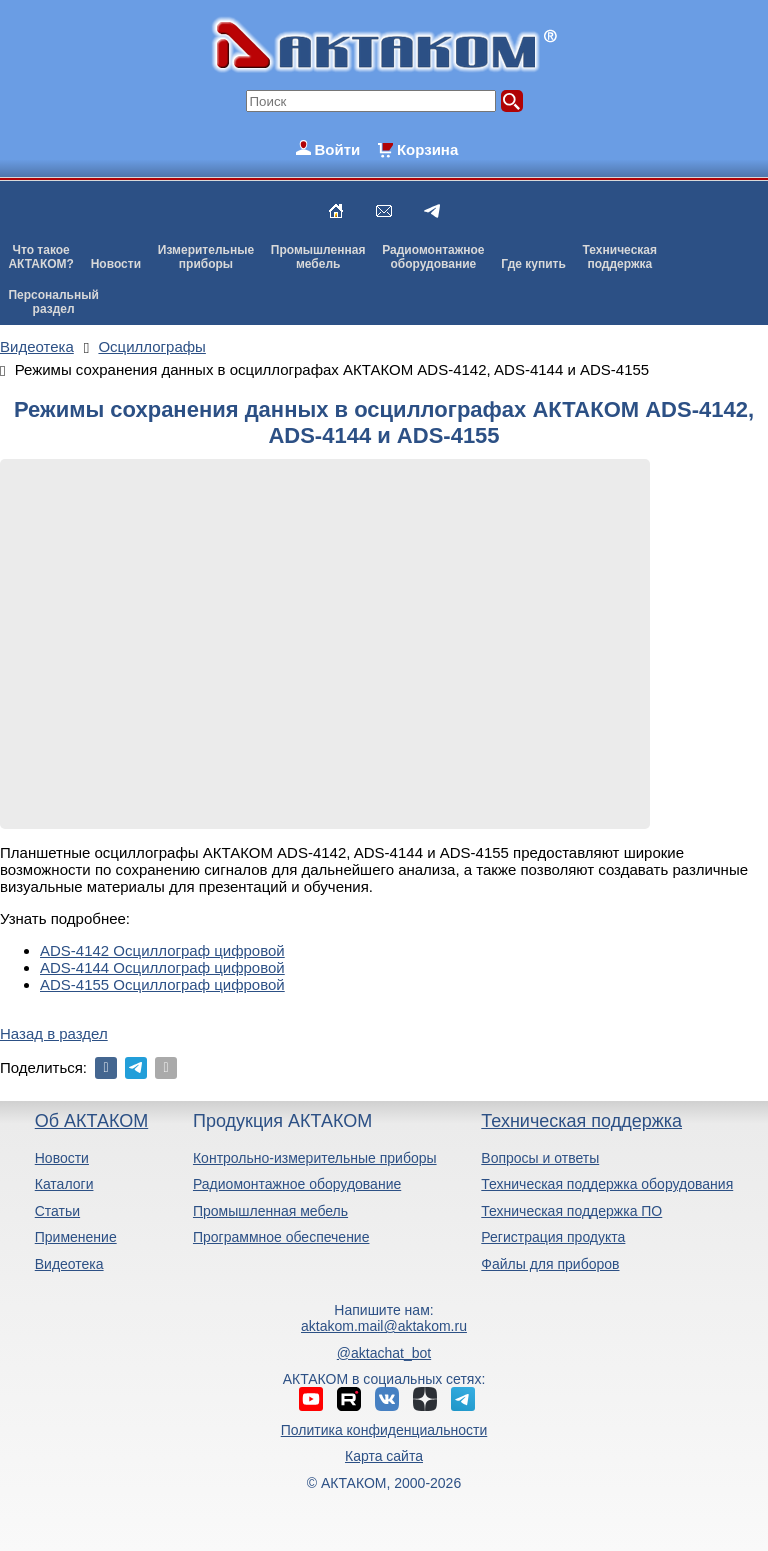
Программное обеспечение (281, 1237)
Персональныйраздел (53, 302)
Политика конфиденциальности (384, 1430)
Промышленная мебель (270, 1211)
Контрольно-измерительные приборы (315, 1158)
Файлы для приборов (550, 1264)
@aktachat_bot (384, 1353)
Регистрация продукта (553, 1237)
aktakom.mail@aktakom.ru (384, 1326)
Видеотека (69, 1264)
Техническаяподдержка (620, 257)
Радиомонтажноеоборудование (433, 257)
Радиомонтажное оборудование (297, 1184)
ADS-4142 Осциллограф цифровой (162, 950)
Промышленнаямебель (318, 257)
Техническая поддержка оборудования (607, 1184)
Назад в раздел (54, 1033)
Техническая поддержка (581, 1121)
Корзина (427, 149)
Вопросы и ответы (540, 1158)
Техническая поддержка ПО (571, 1211)
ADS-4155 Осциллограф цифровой (162, 984)
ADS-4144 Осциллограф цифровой (162, 967)
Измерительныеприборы (206, 257)
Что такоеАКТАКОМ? (41, 257)
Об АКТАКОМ (91, 1121)
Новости (116, 264)
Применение (76, 1237)
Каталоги (64, 1184)
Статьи (57, 1211)
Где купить (533, 264)
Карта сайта (384, 1456)
